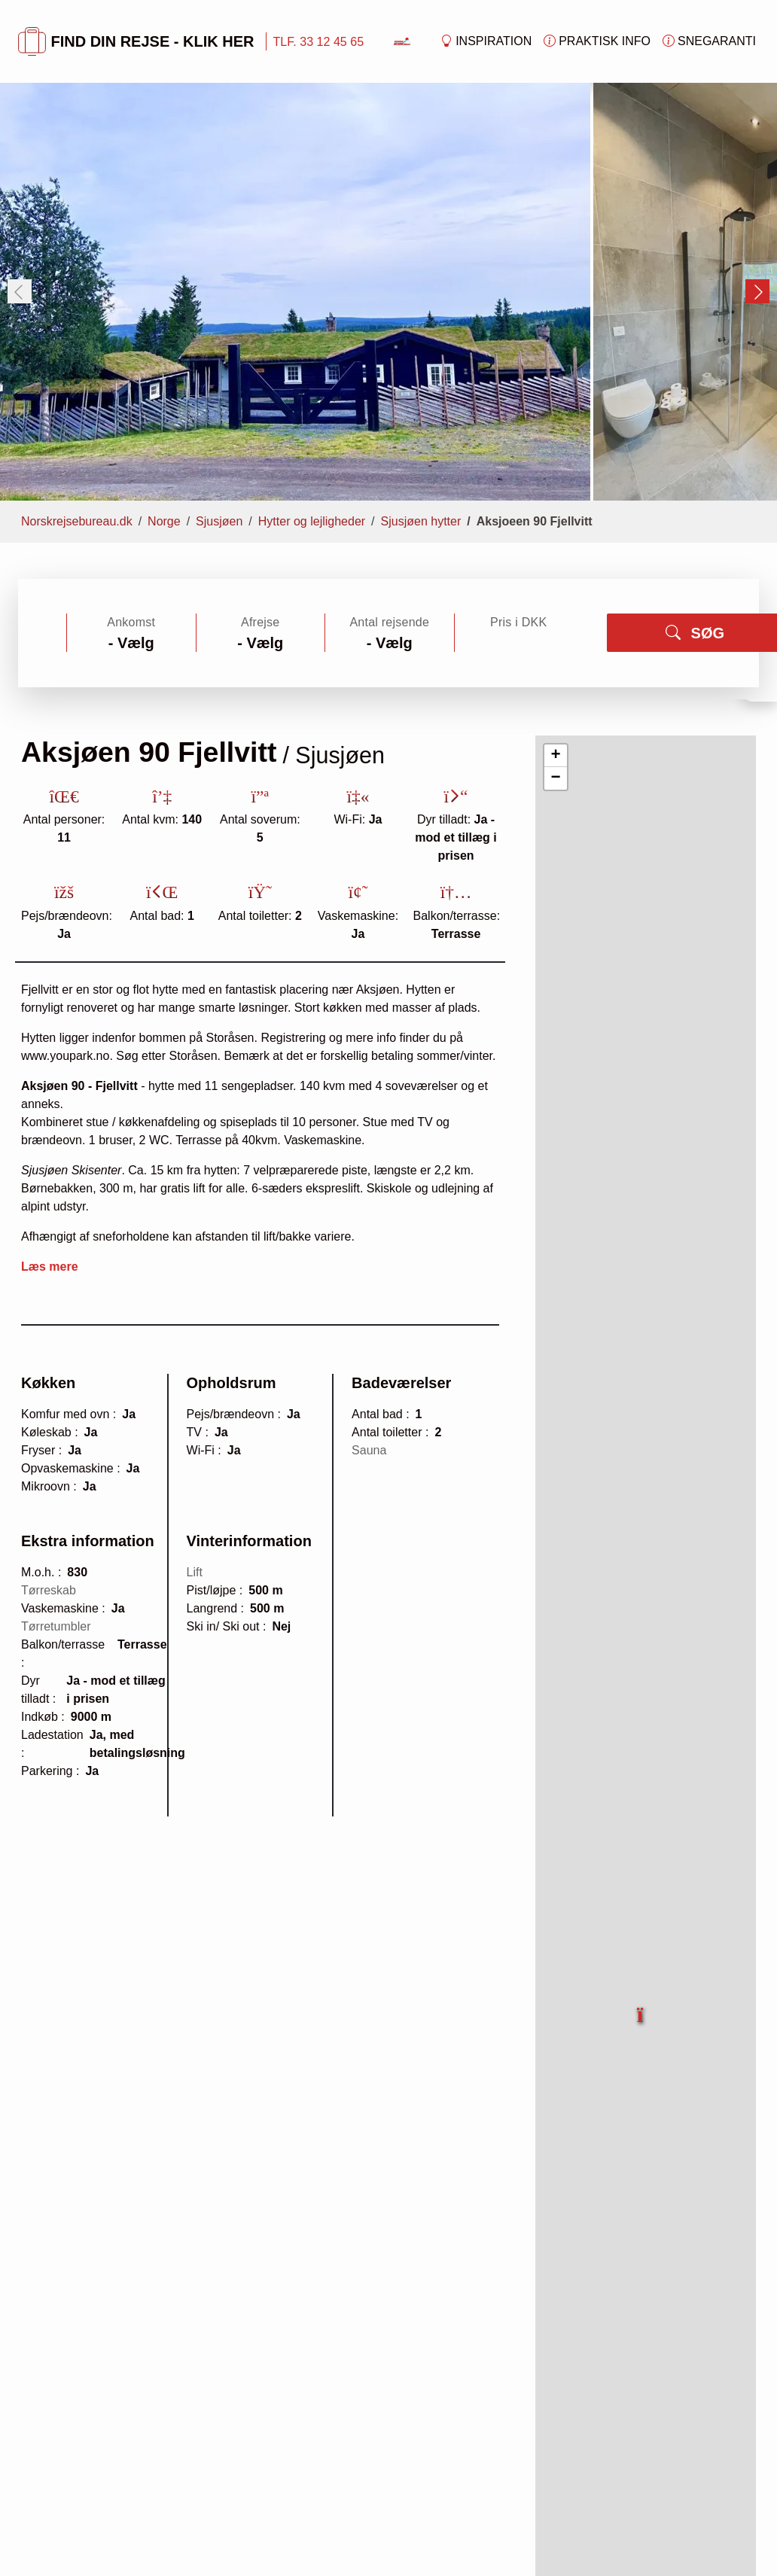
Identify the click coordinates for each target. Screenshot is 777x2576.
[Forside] (402, 40)
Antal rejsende (389, 622)
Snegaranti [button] (709, 41)
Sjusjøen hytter (421, 521)
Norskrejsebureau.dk (77, 521)
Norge (164, 521)
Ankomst (131, 622)
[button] (641, 2006)
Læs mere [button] (49, 1266)
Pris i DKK (518, 622)
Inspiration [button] (486, 41)
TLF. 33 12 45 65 (318, 41)
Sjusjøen (219, 521)
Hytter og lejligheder (311, 521)
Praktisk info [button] (597, 41)
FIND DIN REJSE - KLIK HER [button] (136, 41)
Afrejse (260, 622)
